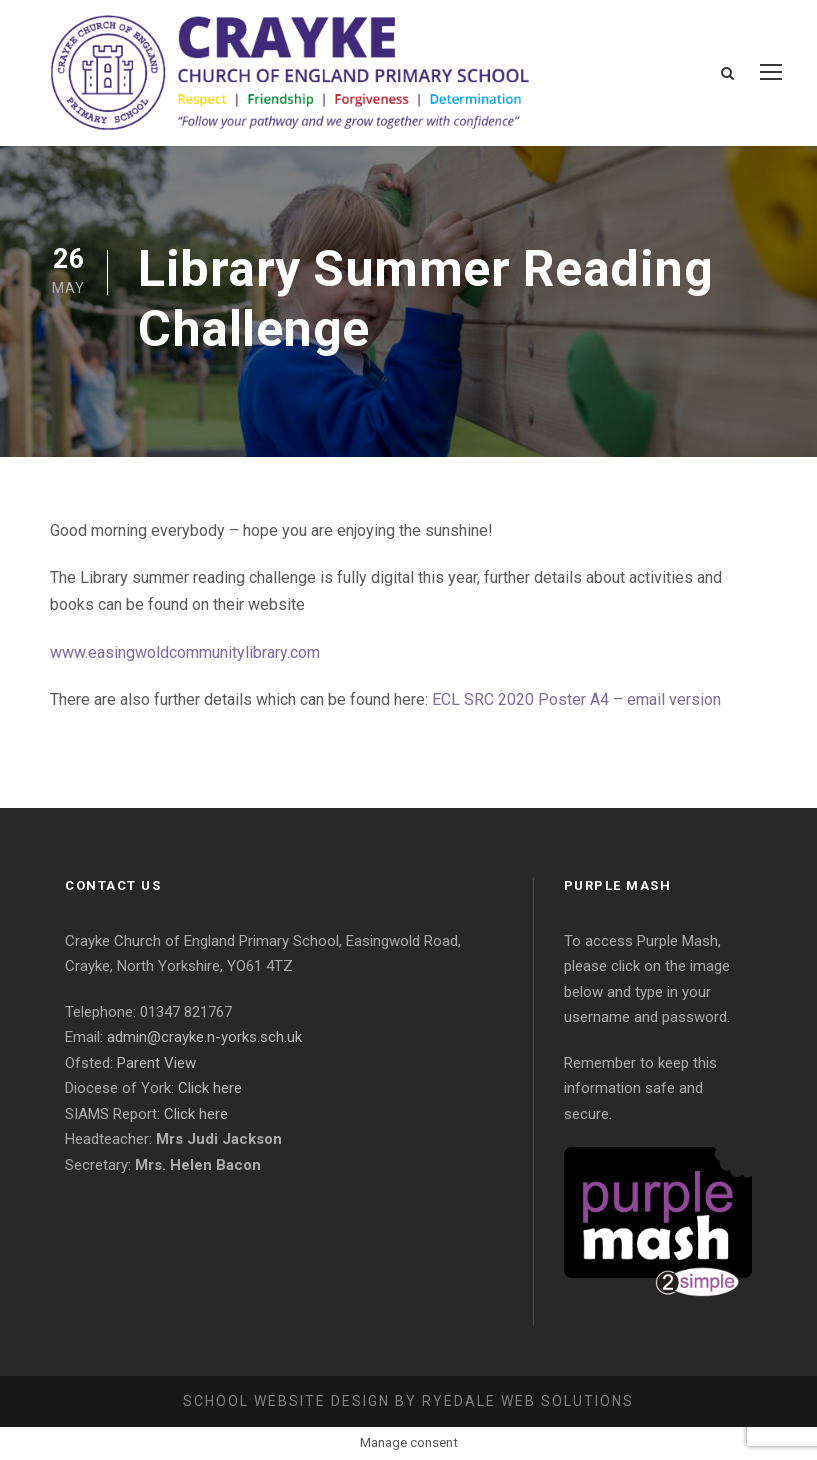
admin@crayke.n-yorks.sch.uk (204, 1037)
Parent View (156, 1063)
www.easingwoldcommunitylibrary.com (185, 652)
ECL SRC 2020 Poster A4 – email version (576, 699)
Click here (210, 1088)
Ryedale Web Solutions (528, 1401)
